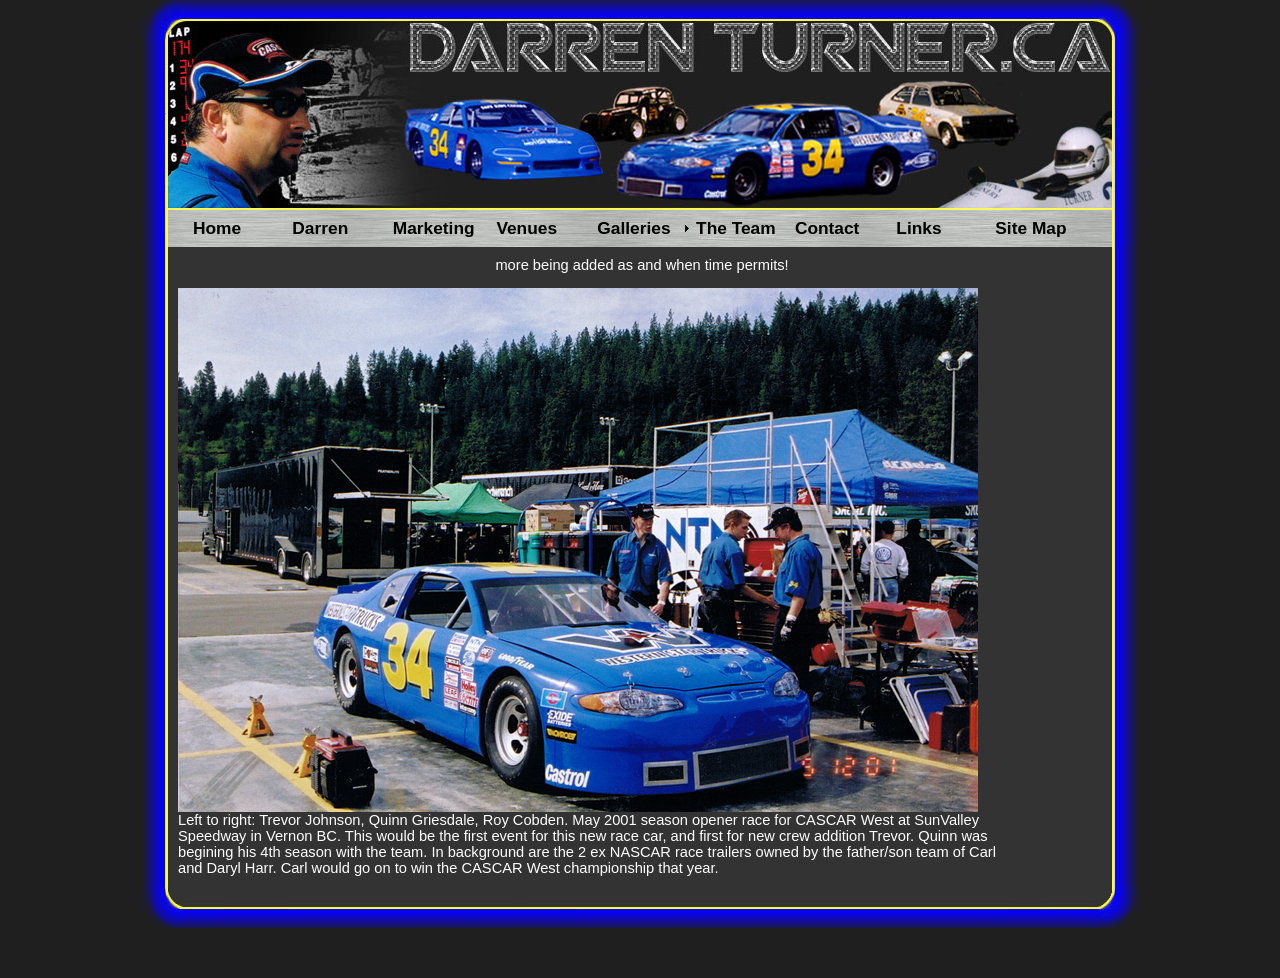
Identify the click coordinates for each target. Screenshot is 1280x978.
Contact (827, 228)
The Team (736, 228)
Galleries (633, 228)
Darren (320, 228)
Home (217, 228)
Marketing (434, 228)
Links (918, 228)
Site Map (1030, 228)
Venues (526, 228)
